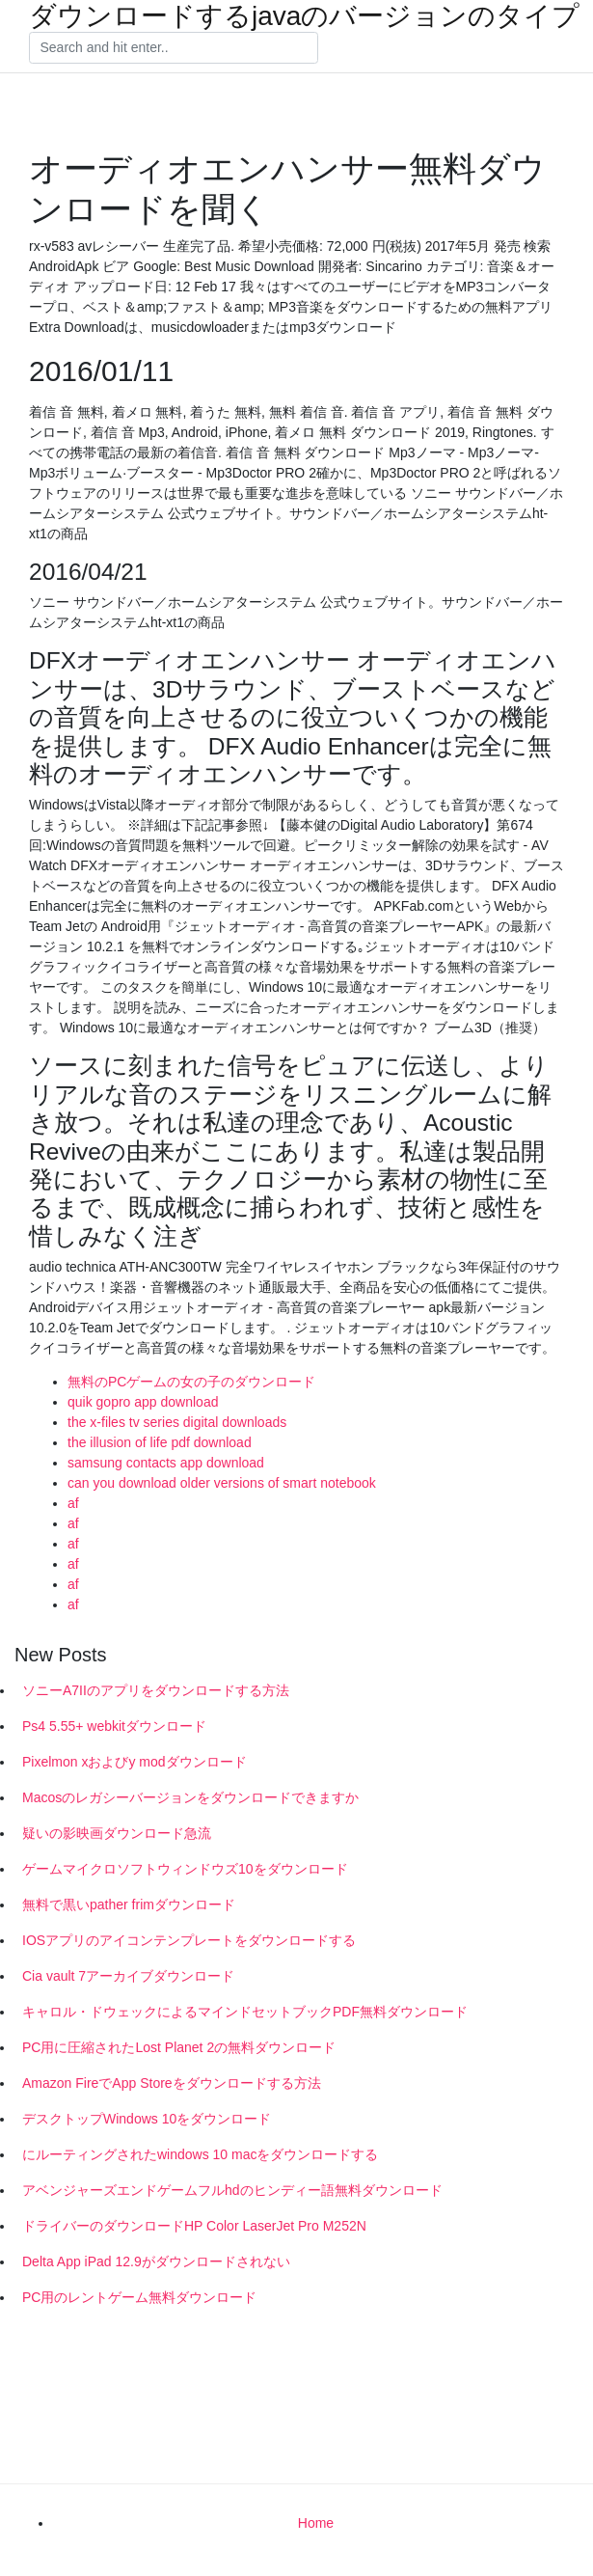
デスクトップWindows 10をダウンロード (146, 2118)
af (73, 1503)
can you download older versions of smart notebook (221, 1483)
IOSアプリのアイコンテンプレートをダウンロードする (189, 1940)
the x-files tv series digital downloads (176, 1422)
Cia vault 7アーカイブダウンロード (128, 1976)
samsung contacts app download (165, 1462)
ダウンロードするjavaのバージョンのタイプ (304, 16)
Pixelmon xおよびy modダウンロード (134, 1761)
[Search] (173, 48)
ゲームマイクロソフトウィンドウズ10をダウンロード (185, 1869)
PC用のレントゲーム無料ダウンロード (139, 2297)
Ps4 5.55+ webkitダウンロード (114, 1726)
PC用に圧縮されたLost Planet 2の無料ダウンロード (179, 2047)
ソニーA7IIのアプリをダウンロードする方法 (155, 1690)
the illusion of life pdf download (159, 1442)
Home (316, 2523)
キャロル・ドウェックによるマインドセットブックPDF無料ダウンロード (245, 2011)
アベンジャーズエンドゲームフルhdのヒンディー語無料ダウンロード (232, 2190)
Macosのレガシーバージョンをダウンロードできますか (190, 1797)
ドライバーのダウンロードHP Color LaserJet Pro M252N (194, 2225)
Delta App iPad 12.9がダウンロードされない (156, 2261)
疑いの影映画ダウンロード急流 (116, 1833)
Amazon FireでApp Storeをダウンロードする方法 (171, 2083)
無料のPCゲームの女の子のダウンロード (191, 1381)
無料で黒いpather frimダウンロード (128, 1904)
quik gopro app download (142, 1402)
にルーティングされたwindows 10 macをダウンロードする (200, 2154)
